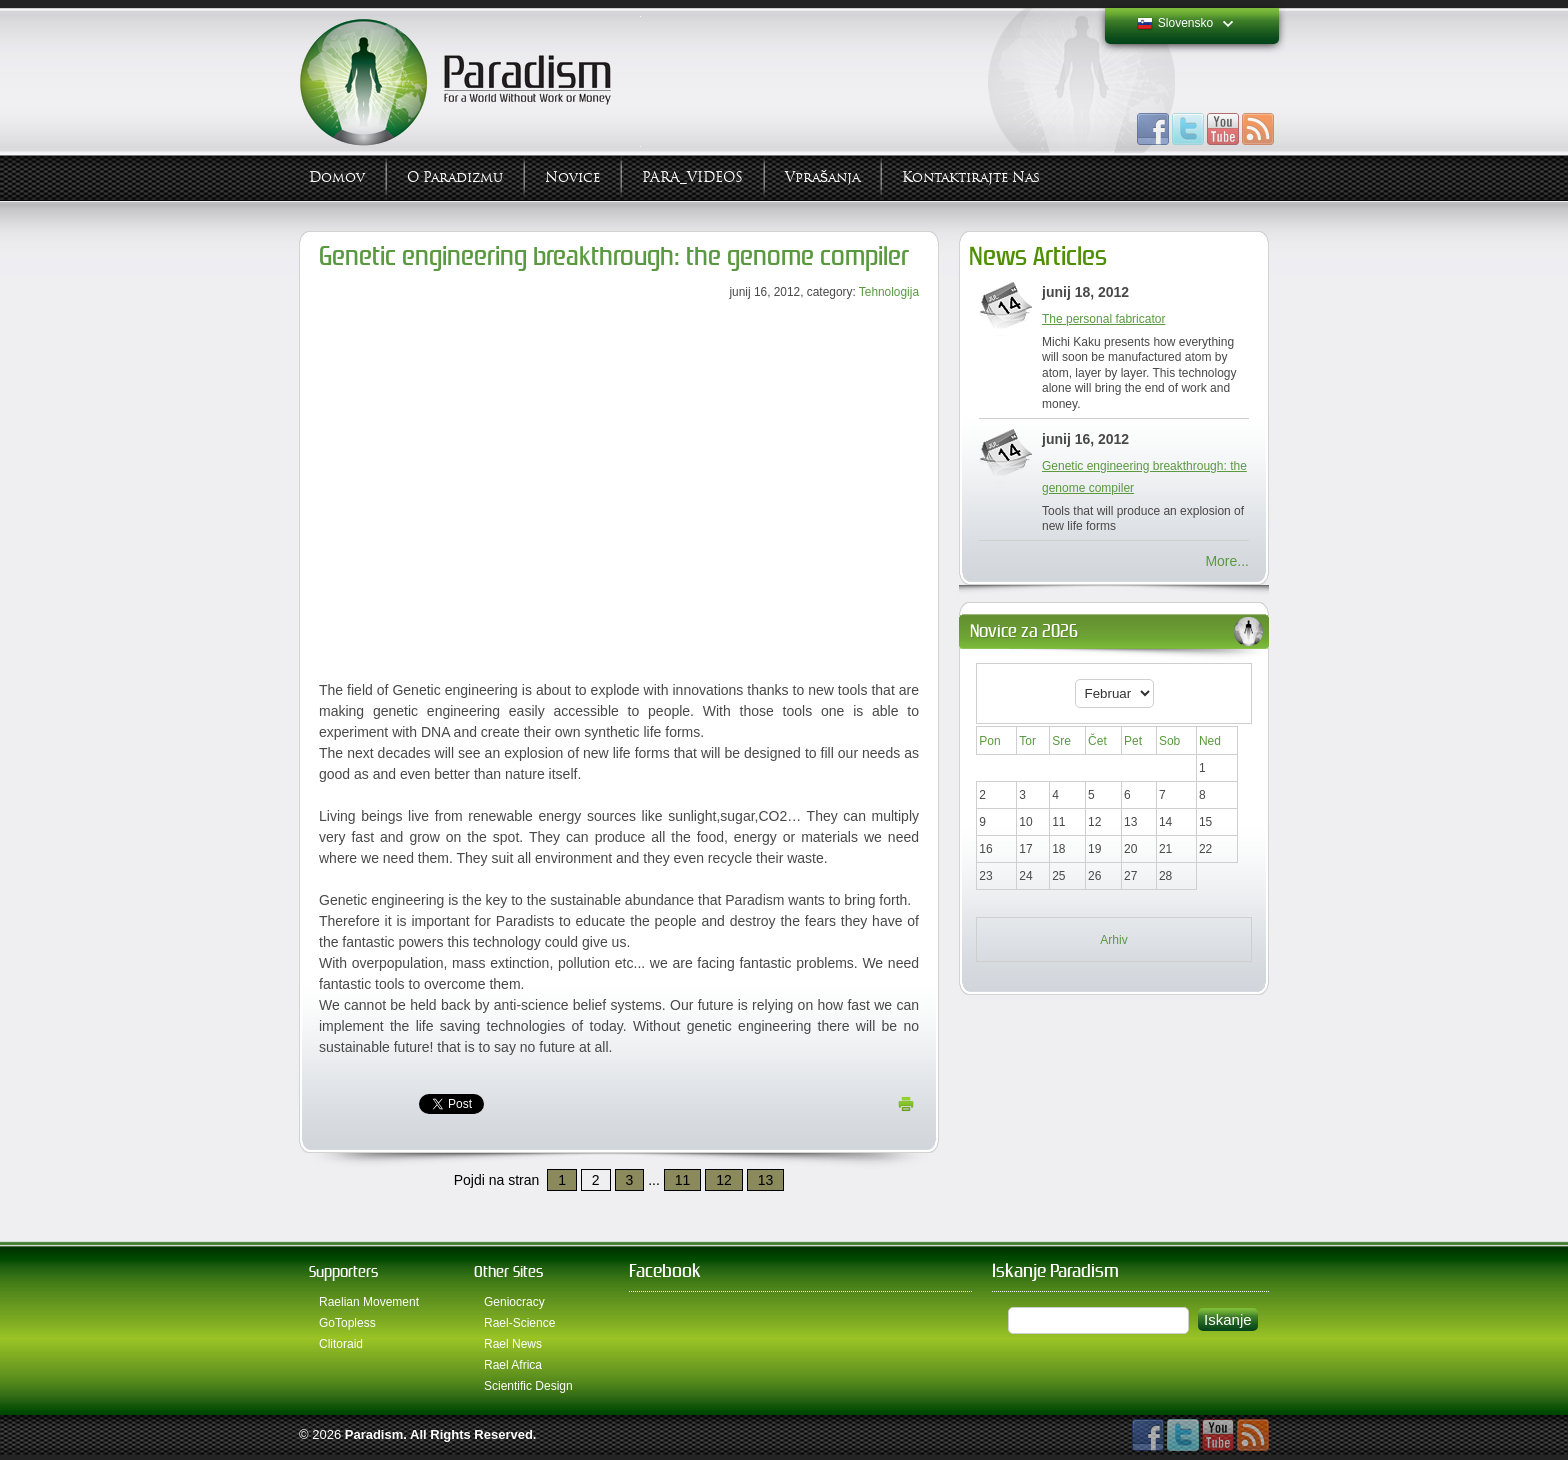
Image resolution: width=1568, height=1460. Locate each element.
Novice (572, 177)
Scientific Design (528, 1386)
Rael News (513, 1344)
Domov (337, 177)
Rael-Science (519, 1323)
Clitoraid (341, 1344)
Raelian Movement (369, 1302)
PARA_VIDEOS (692, 177)
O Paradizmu (455, 177)
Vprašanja (822, 177)
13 (766, 1180)
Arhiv (1113, 940)
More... (1227, 561)
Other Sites (508, 1271)
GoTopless (347, 1323)
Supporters (343, 1271)
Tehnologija (889, 292)
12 (724, 1180)
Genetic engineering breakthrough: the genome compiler (614, 256)
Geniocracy (514, 1302)
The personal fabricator (1103, 319)
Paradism (374, 1434)
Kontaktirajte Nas (971, 177)
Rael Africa (513, 1365)
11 (683, 1180)
